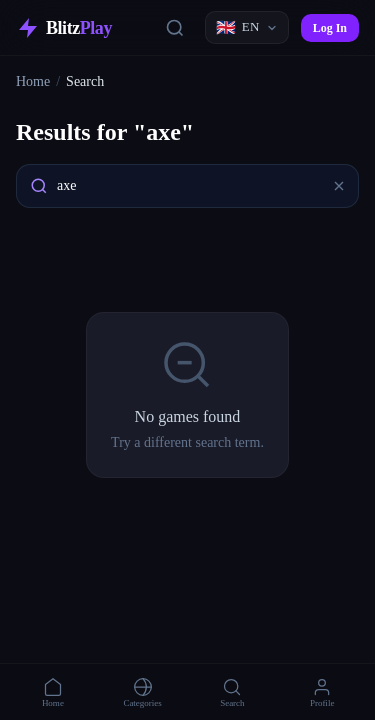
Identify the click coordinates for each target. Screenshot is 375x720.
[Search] (175, 28)
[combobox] (187, 186)
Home (33, 81)
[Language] (247, 27)
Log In (330, 28)
